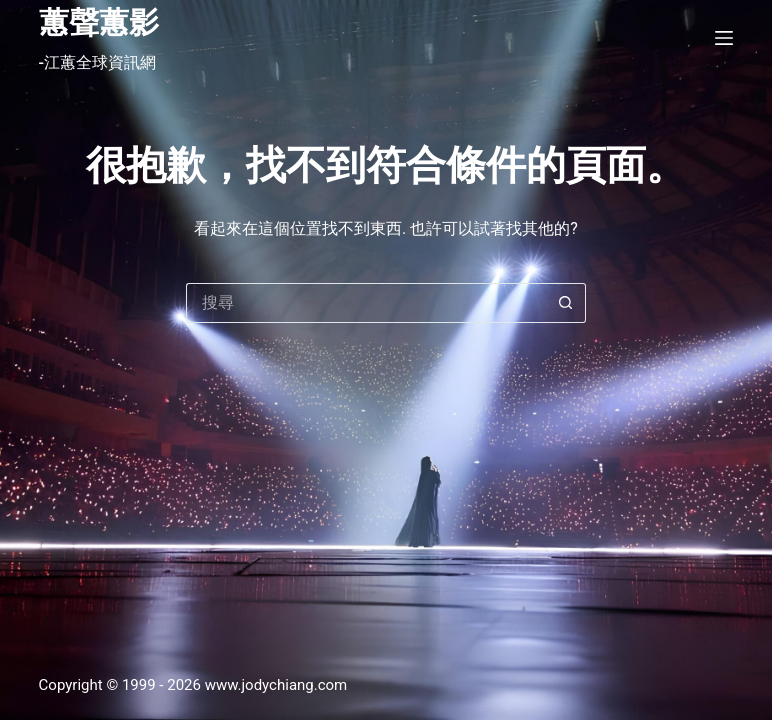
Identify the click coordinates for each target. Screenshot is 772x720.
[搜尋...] (366, 303)
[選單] (724, 38)
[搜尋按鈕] (566, 303)
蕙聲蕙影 (99, 22)
